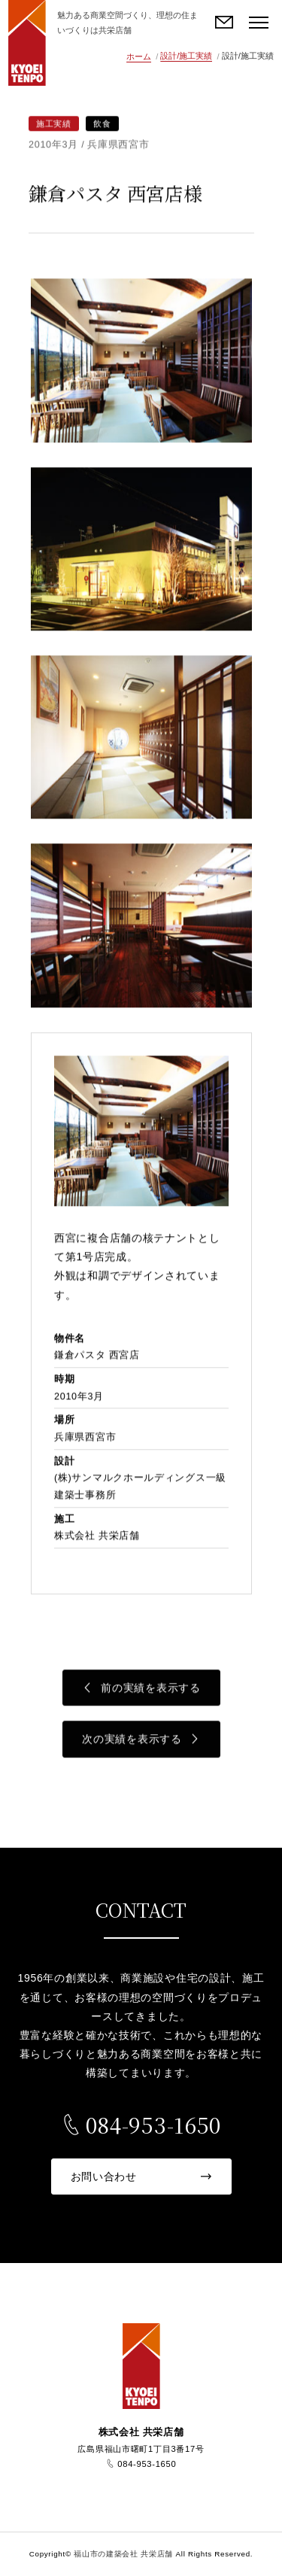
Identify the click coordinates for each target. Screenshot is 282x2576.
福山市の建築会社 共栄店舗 (27, 43)
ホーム (138, 56)
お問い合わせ (225, 23)
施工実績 (53, 124)
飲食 (102, 124)
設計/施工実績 (186, 55)
